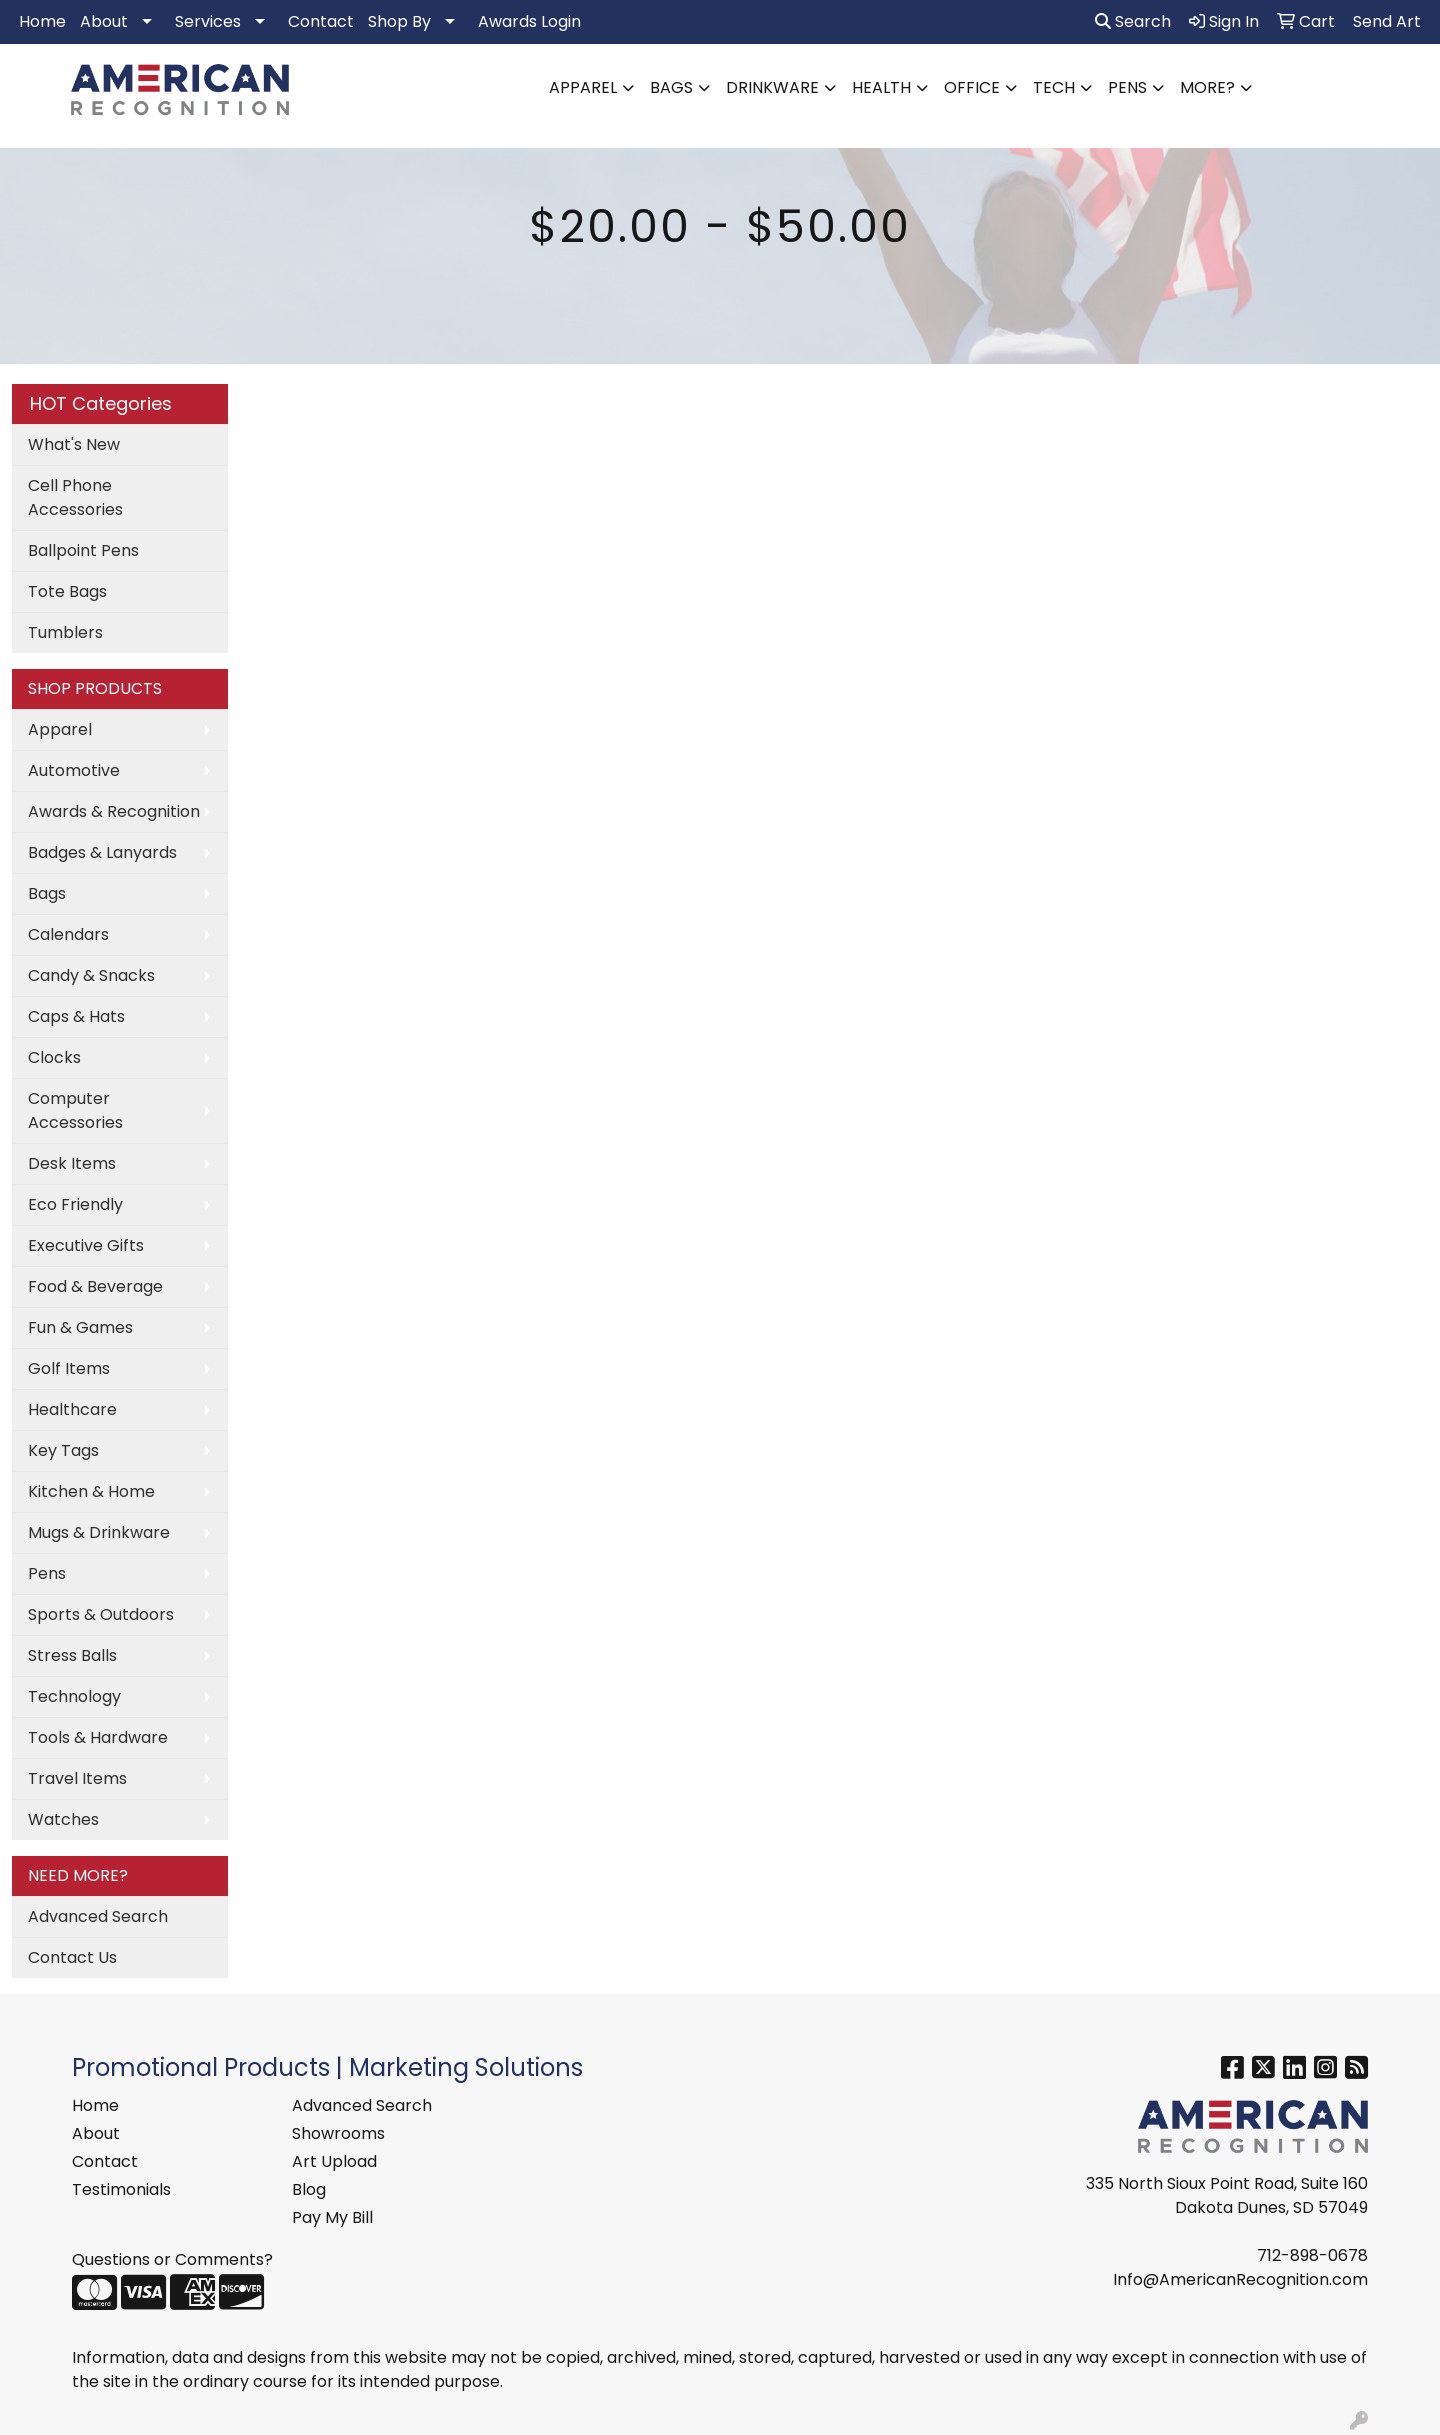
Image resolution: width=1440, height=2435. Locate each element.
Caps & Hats (76, 1016)
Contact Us (72, 1957)
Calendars (68, 934)
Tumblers (65, 632)
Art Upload (334, 2161)
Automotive (74, 770)
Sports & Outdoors (101, 1614)
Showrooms (338, 2133)
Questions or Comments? (172, 2259)
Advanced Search (98, 1916)
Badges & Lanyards (102, 852)
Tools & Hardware (98, 1737)
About (104, 21)
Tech (1054, 87)
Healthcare (72, 1409)
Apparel (583, 87)
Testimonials (121, 2189)
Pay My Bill (332, 2217)
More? (1207, 87)
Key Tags (63, 1450)
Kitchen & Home (91, 1491)
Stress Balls (72, 1655)
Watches (63, 1819)
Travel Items (77, 1778)
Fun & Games (80, 1327)
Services (208, 21)
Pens (1127, 87)
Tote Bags (67, 591)
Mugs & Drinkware (99, 1532)
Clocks (54, 1057)
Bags (671, 87)
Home (42, 21)
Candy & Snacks (91, 975)
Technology (74, 1696)
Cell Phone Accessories (75, 497)
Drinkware (772, 87)
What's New (74, 444)
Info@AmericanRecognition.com (1240, 2279)
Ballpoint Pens (83, 550)
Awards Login (529, 21)
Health (881, 87)
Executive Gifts (86, 1245)
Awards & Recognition (114, 811)
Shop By (399, 21)
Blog (309, 2189)
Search (1133, 21)
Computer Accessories (75, 1110)
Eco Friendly (75, 1204)
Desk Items (72, 1163)
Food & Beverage (95, 1286)
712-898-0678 (1312, 2255)
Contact (321, 21)
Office (972, 87)
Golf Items (69, 1368)
